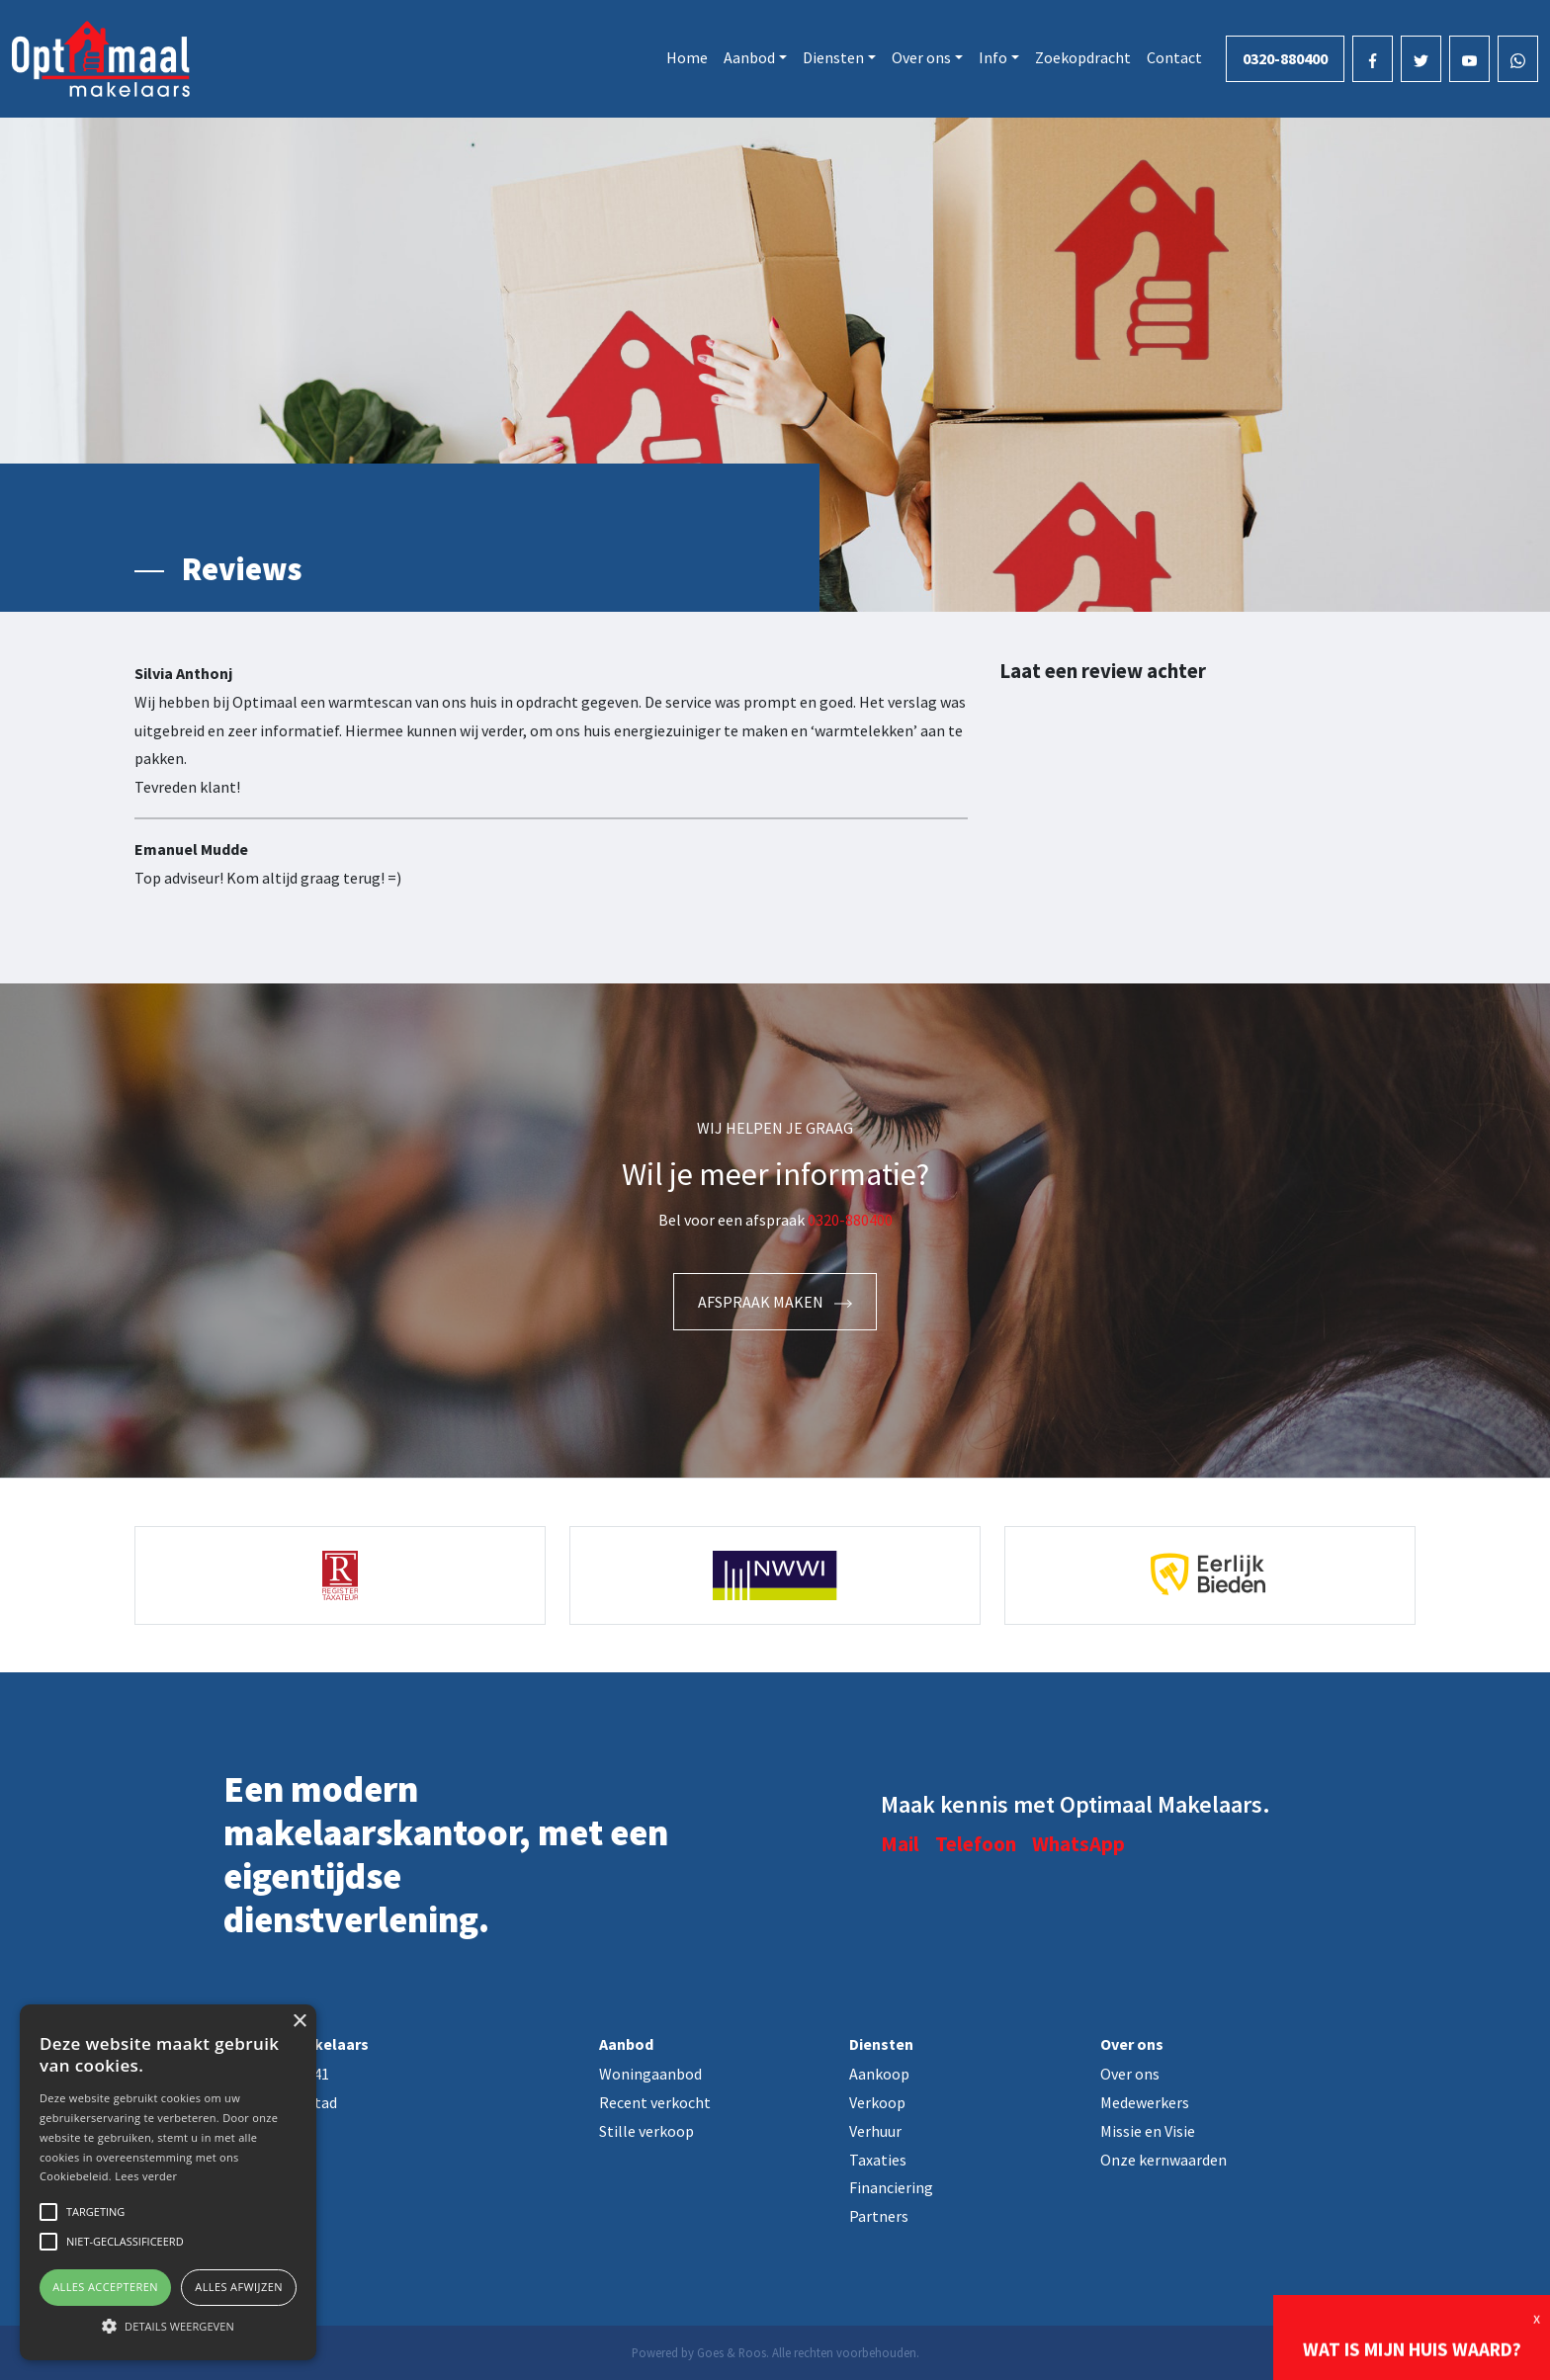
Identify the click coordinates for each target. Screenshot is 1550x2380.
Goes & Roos (731, 2352)
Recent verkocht (655, 2102)
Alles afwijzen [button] (239, 2286)
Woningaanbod (650, 2073)
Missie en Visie (1147, 2131)
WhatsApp (1078, 1844)
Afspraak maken (775, 1302)
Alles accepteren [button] (105, 2286)
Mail (900, 1844)
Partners (878, 2216)
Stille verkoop (646, 2131)
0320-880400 (1285, 58)
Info (993, 57)
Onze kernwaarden (1163, 2159)
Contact (1174, 57)
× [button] (299, 2021)
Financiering (891, 2187)
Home (687, 57)
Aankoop (879, 2073)
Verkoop (877, 2102)
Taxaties (877, 2159)
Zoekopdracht (1083, 57)
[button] (168, 2326)
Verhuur (875, 2131)
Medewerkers (1144, 2102)
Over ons (921, 57)
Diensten (833, 57)
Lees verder (146, 2175)
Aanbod (749, 57)
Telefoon (975, 1844)
